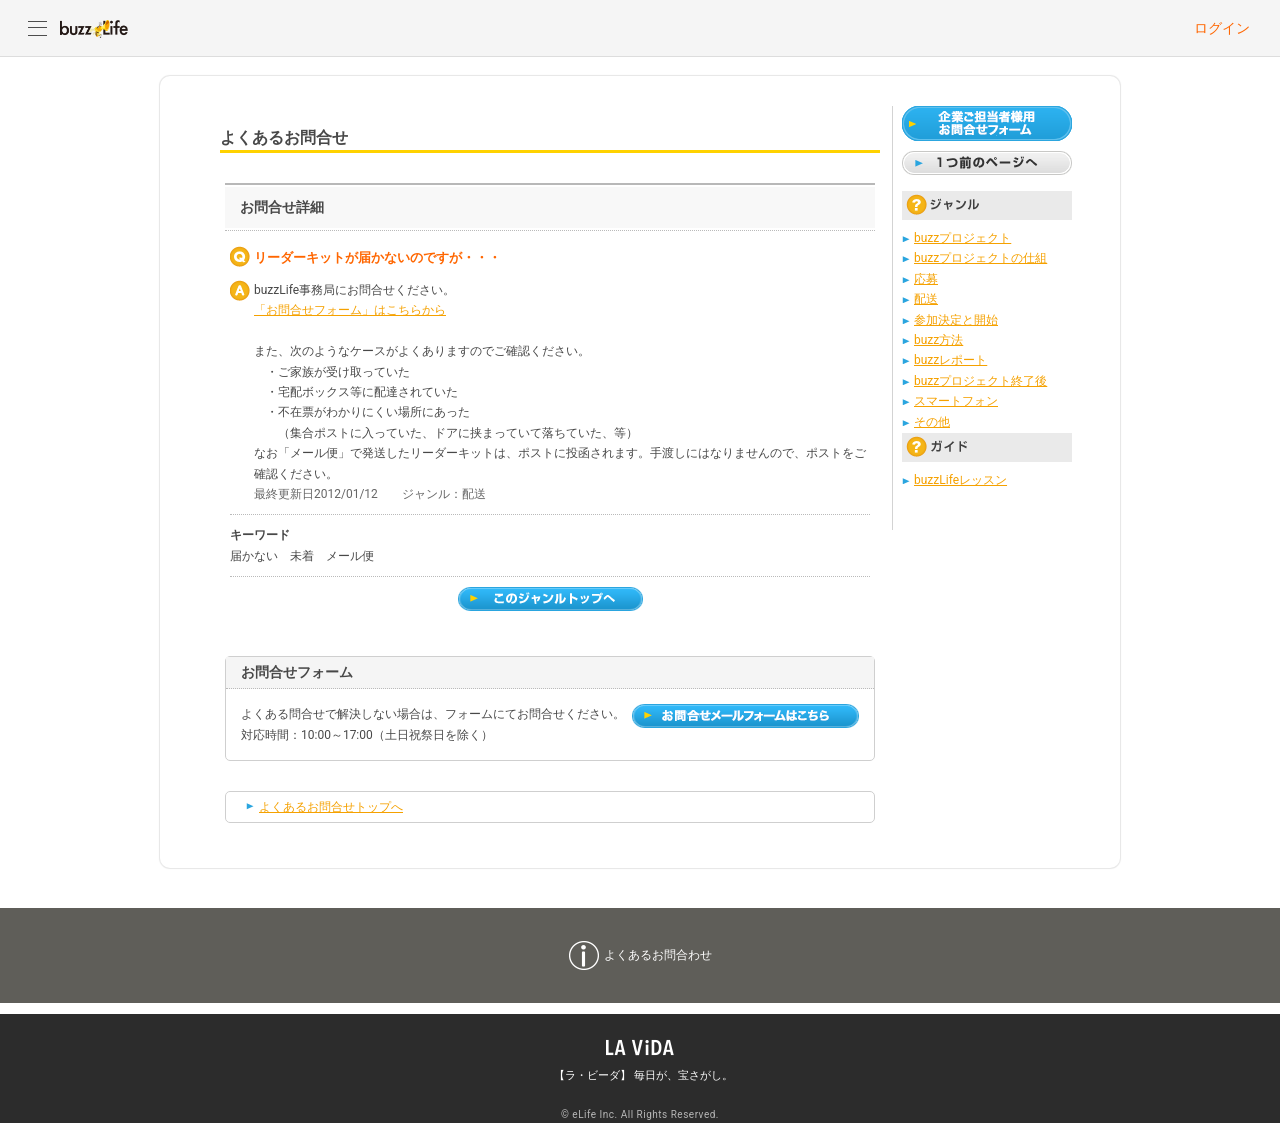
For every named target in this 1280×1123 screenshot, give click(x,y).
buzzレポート (950, 360)
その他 (932, 422)
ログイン (1222, 28)
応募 (926, 279)
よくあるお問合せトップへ (331, 807)
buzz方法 (938, 340)
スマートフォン (956, 401)
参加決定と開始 (956, 320)
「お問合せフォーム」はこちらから (350, 310)
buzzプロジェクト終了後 (980, 381)
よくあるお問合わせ (658, 955)
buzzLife (94, 28)
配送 (926, 299)
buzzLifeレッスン (960, 480)
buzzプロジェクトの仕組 (980, 258)
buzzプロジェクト (962, 238)
